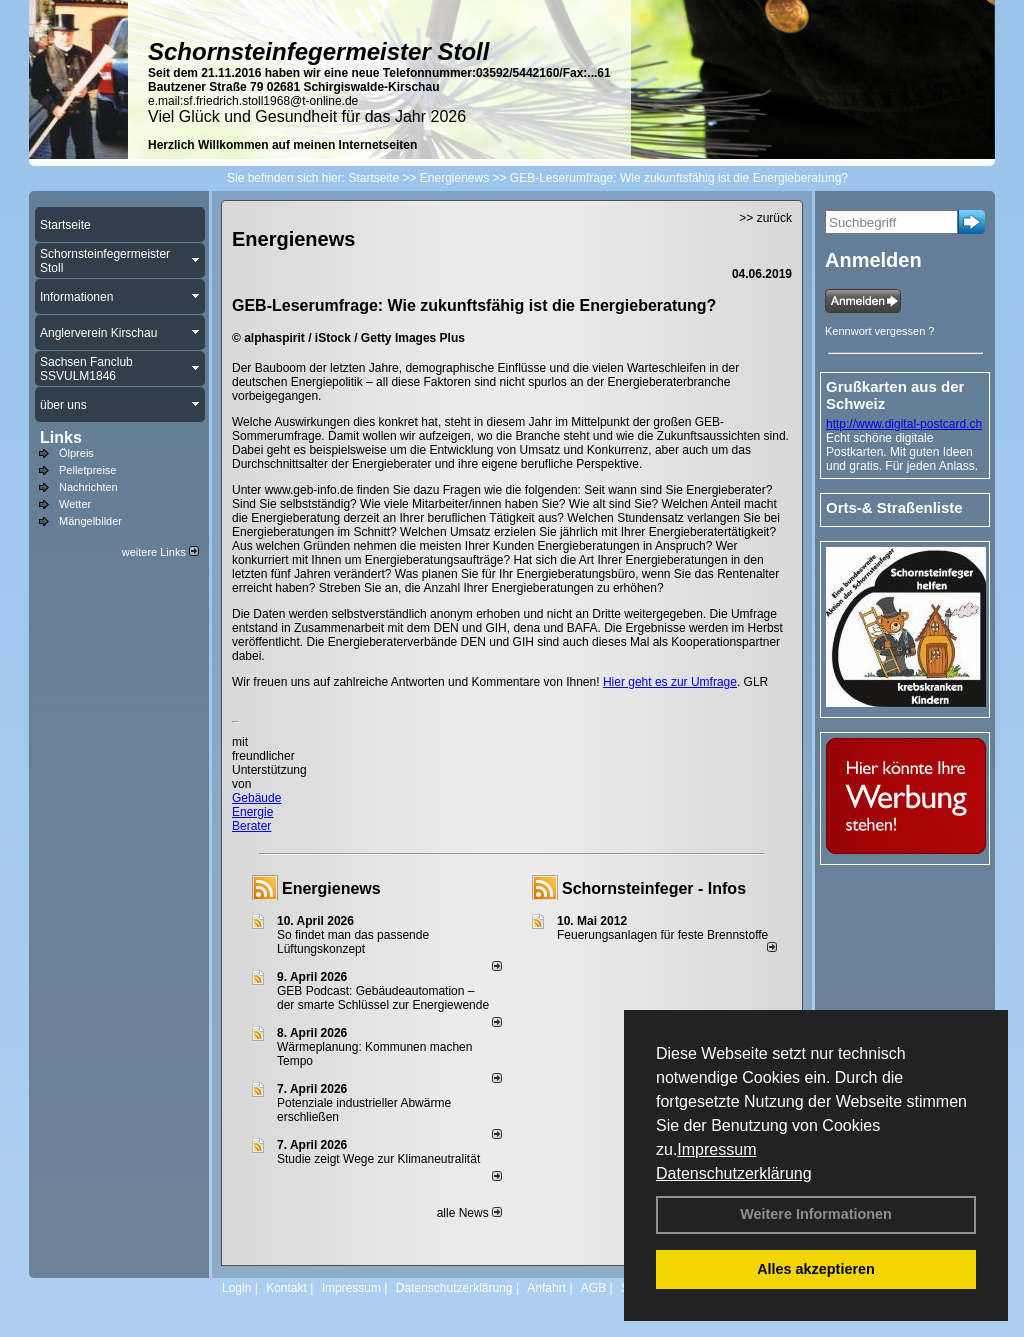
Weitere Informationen (816, 1214)
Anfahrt (546, 1288)
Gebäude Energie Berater (256, 812)
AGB (593, 1288)
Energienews (331, 888)
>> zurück (765, 218)
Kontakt (286, 1288)
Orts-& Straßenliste (894, 507)
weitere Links (160, 552)
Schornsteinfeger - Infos (654, 888)
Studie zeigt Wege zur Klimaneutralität (378, 1159)
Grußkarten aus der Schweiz (895, 395)
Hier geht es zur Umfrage (670, 682)
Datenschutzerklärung (734, 1173)
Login (236, 1288)
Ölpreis (76, 453)
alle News (469, 1213)
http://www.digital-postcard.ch (904, 424)
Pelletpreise (87, 470)
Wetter (75, 504)
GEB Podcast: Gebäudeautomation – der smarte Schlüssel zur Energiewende (384, 998)
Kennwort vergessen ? (879, 331)
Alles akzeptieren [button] (816, 1269)
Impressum (716, 1149)
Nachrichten (88, 487)
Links (61, 437)
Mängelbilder (90, 521)
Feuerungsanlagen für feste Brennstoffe (662, 935)
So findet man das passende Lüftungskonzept (353, 942)
